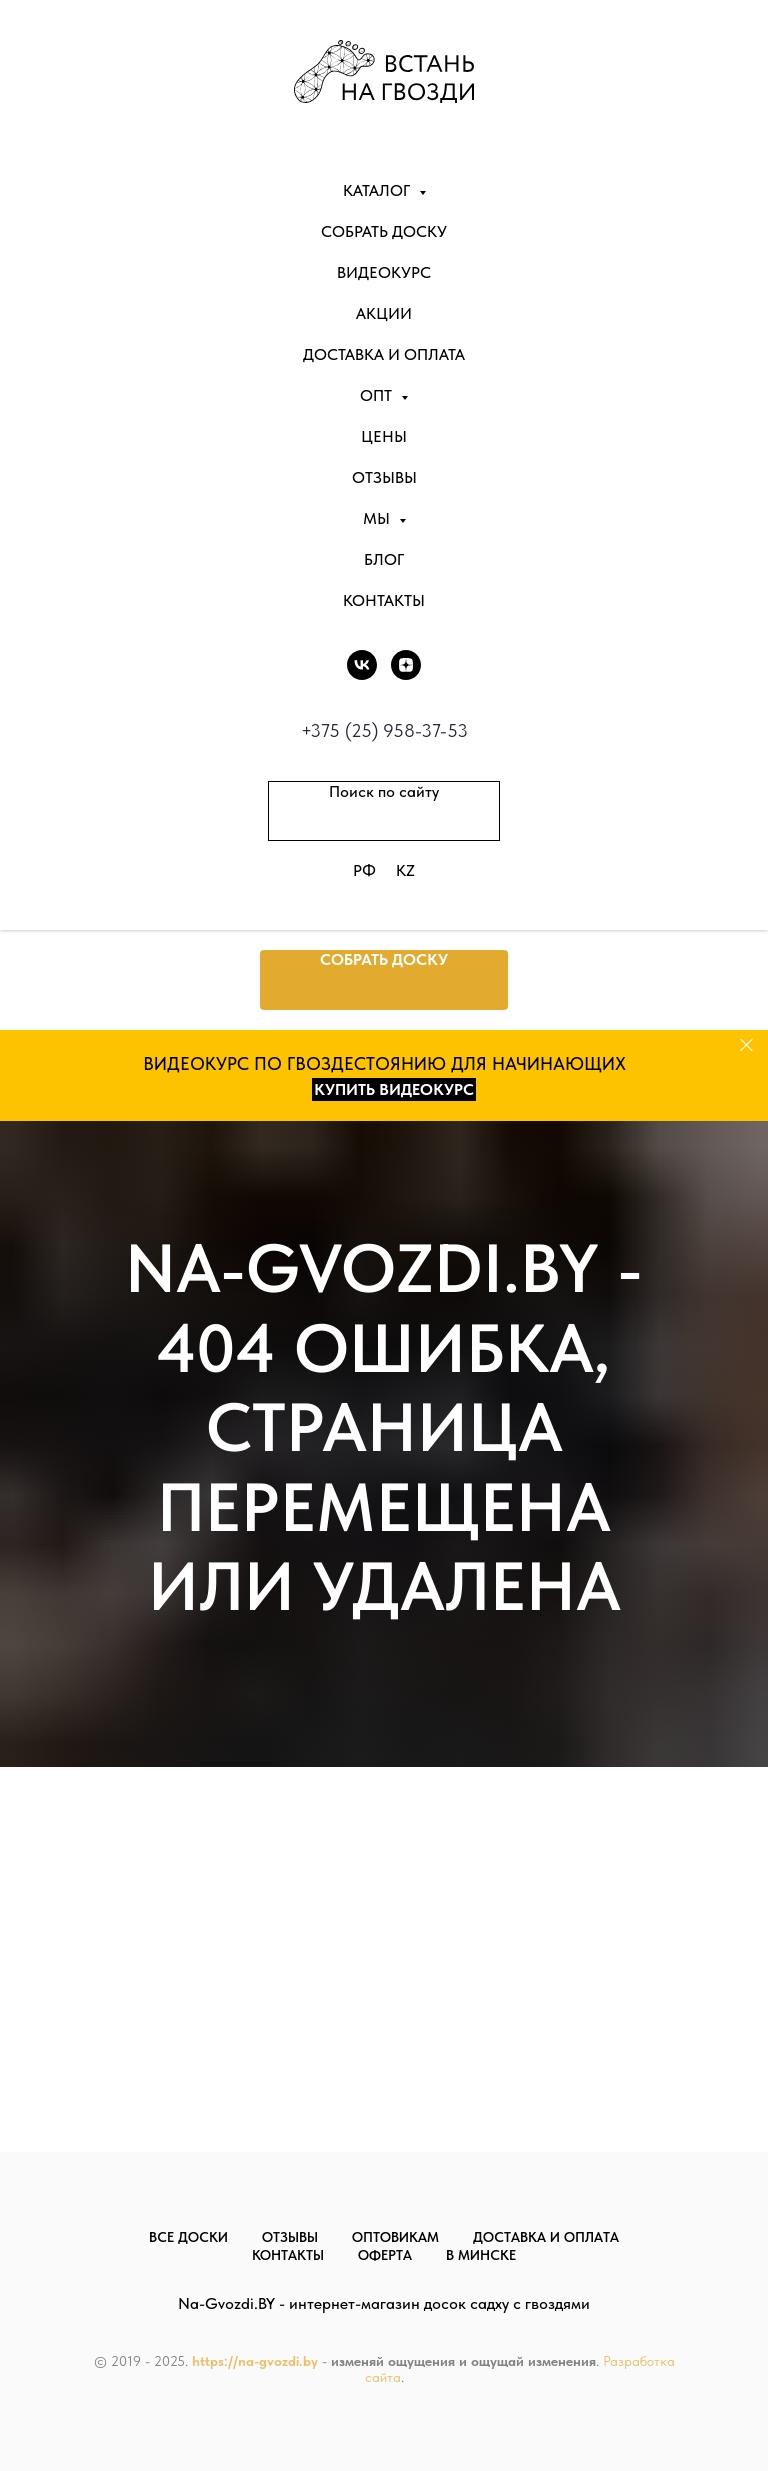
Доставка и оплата (384, 354)
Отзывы (384, 477)
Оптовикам (395, 2237)
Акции (384, 313)
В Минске (481, 2255)
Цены (384, 436)
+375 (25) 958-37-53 (384, 730)
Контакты (384, 600)
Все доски (188, 2237)
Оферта (385, 2255)
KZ (405, 870)
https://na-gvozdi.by (255, 2361)
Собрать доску (384, 231)
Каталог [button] (378, 190)
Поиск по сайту (384, 791)
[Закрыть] (746, 1045)
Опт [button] (378, 395)
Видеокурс (384, 272)
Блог (384, 559)
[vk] (362, 665)
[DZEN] (406, 665)
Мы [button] (378, 518)
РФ (364, 870)
